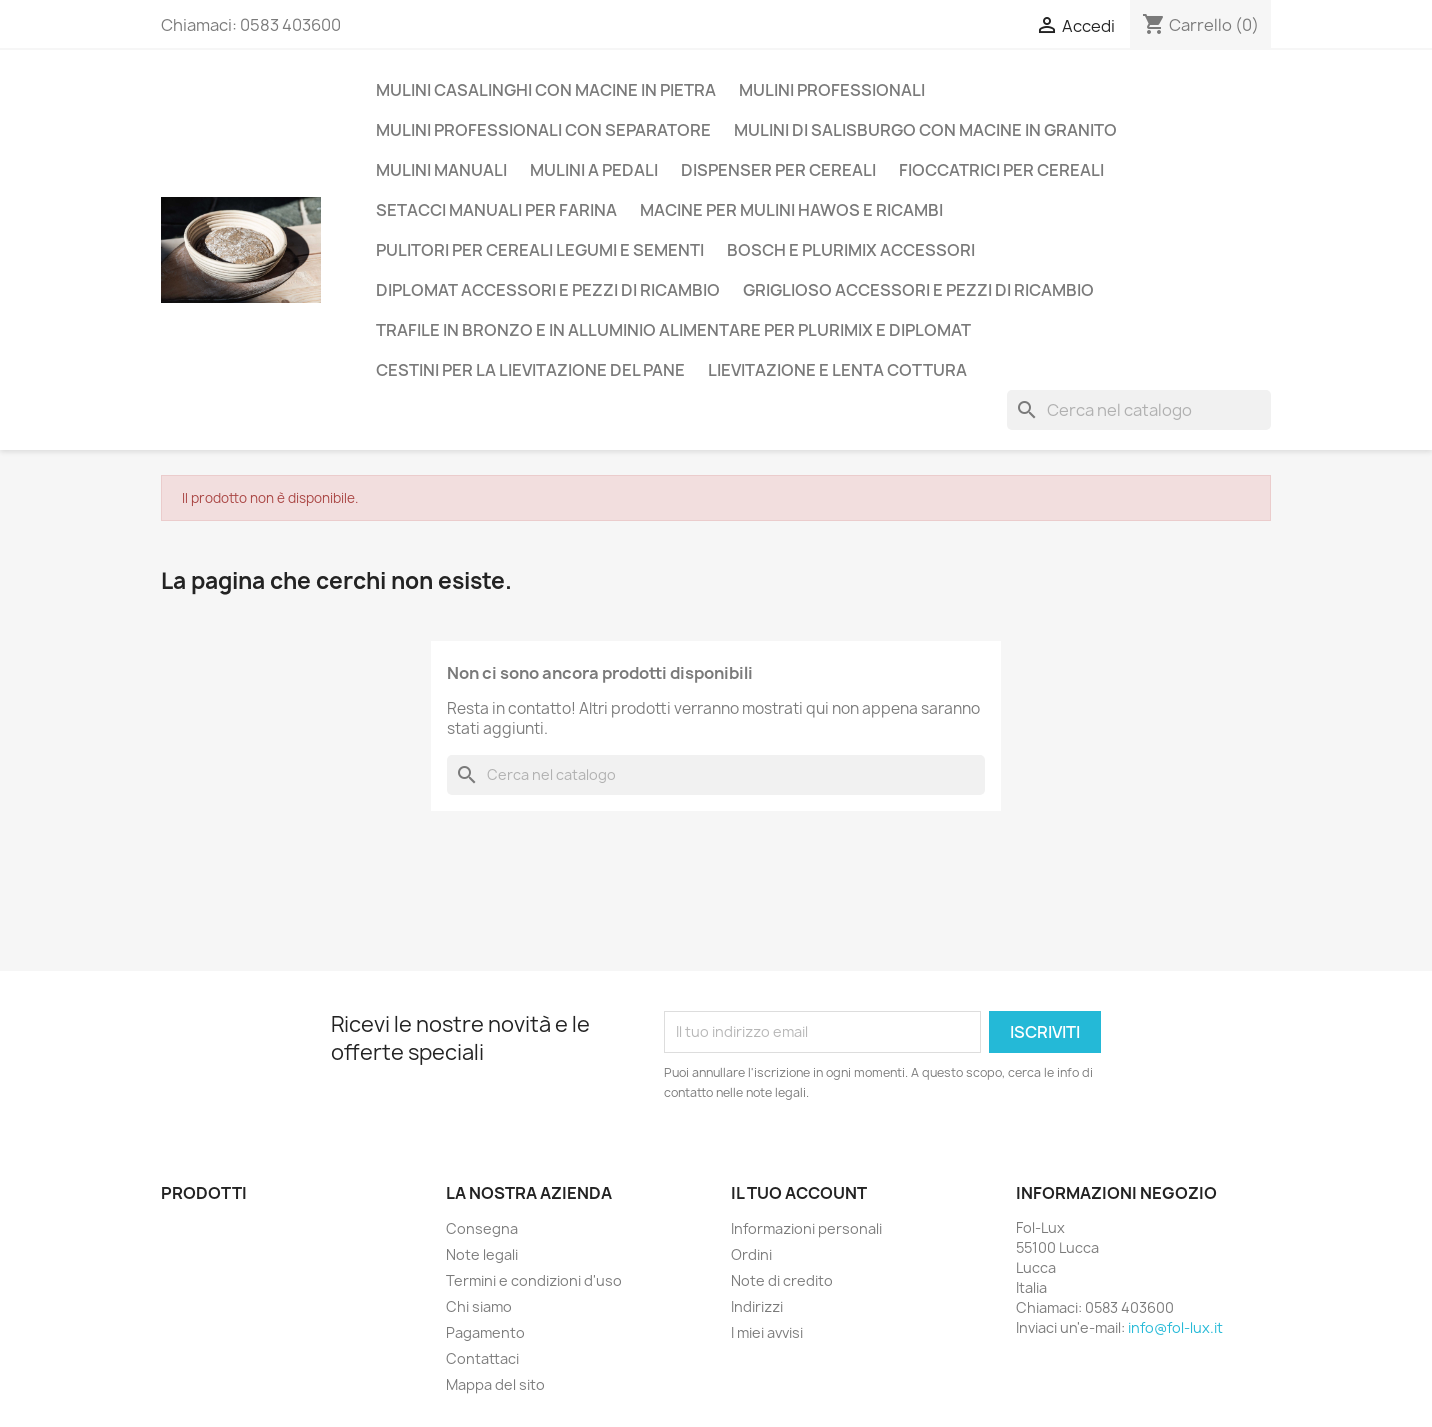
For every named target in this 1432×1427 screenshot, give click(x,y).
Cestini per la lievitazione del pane (530, 370)
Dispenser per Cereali (778, 170)
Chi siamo (479, 1306)
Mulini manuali (441, 170)
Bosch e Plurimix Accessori (851, 250)
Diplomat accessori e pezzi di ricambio (548, 290)
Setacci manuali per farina (496, 210)
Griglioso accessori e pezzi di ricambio (918, 290)
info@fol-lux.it (1175, 1327)
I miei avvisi (767, 1332)
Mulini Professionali (832, 90)
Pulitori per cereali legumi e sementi (540, 250)
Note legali (482, 1254)
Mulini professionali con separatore (543, 130)
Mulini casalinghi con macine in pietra (546, 90)
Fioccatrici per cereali (1001, 170)
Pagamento (485, 1332)
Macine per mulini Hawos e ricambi (791, 210)
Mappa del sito (495, 1384)
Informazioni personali (806, 1228)
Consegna (482, 1228)
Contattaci (482, 1358)
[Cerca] (1139, 410)
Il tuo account (799, 1193)
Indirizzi (757, 1306)
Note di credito (782, 1280)
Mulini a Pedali (594, 170)
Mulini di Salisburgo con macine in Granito (925, 130)
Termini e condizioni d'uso (534, 1280)
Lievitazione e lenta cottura (837, 370)
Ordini (751, 1254)
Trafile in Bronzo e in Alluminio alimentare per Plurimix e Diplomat (673, 330)
